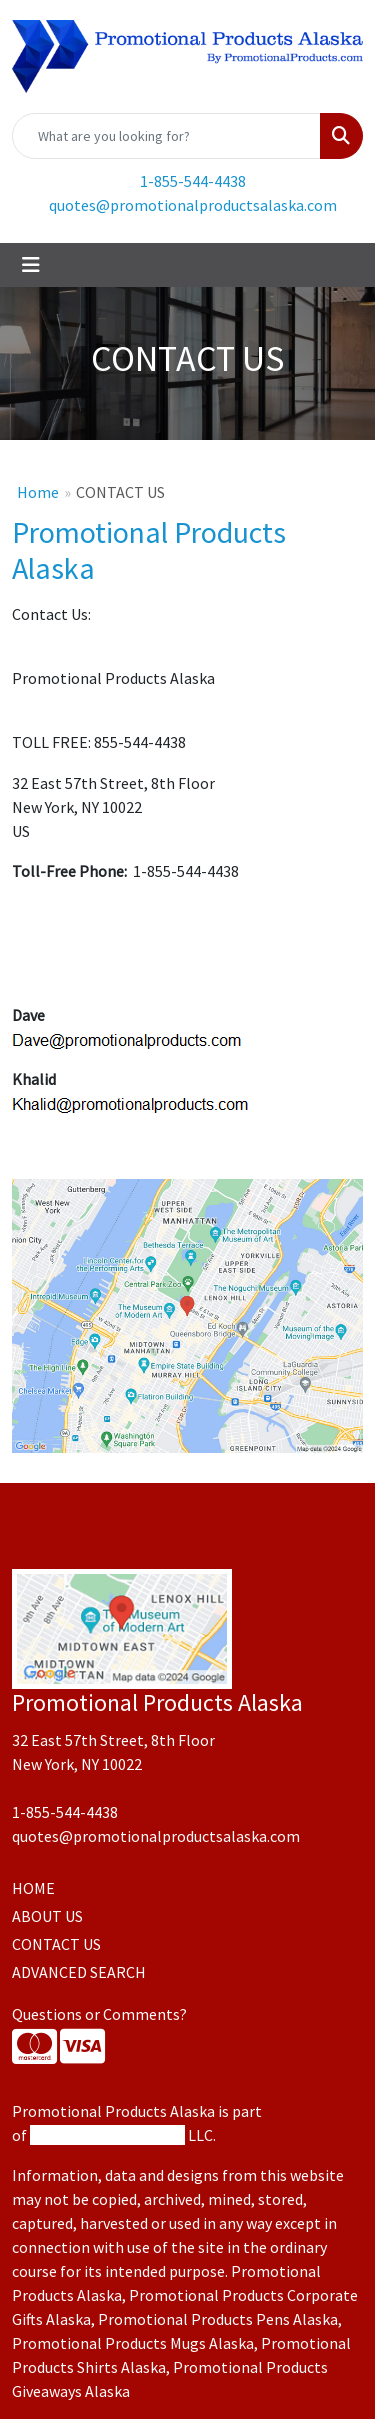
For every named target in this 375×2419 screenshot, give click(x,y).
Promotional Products (107, 2135)
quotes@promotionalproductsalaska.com (193, 205)
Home (38, 492)
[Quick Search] (166, 136)
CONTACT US (56, 1944)
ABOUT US (47, 1916)
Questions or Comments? (99, 2014)
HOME (33, 1888)
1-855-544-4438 (193, 181)
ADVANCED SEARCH (79, 1972)
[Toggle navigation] (31, 265)
